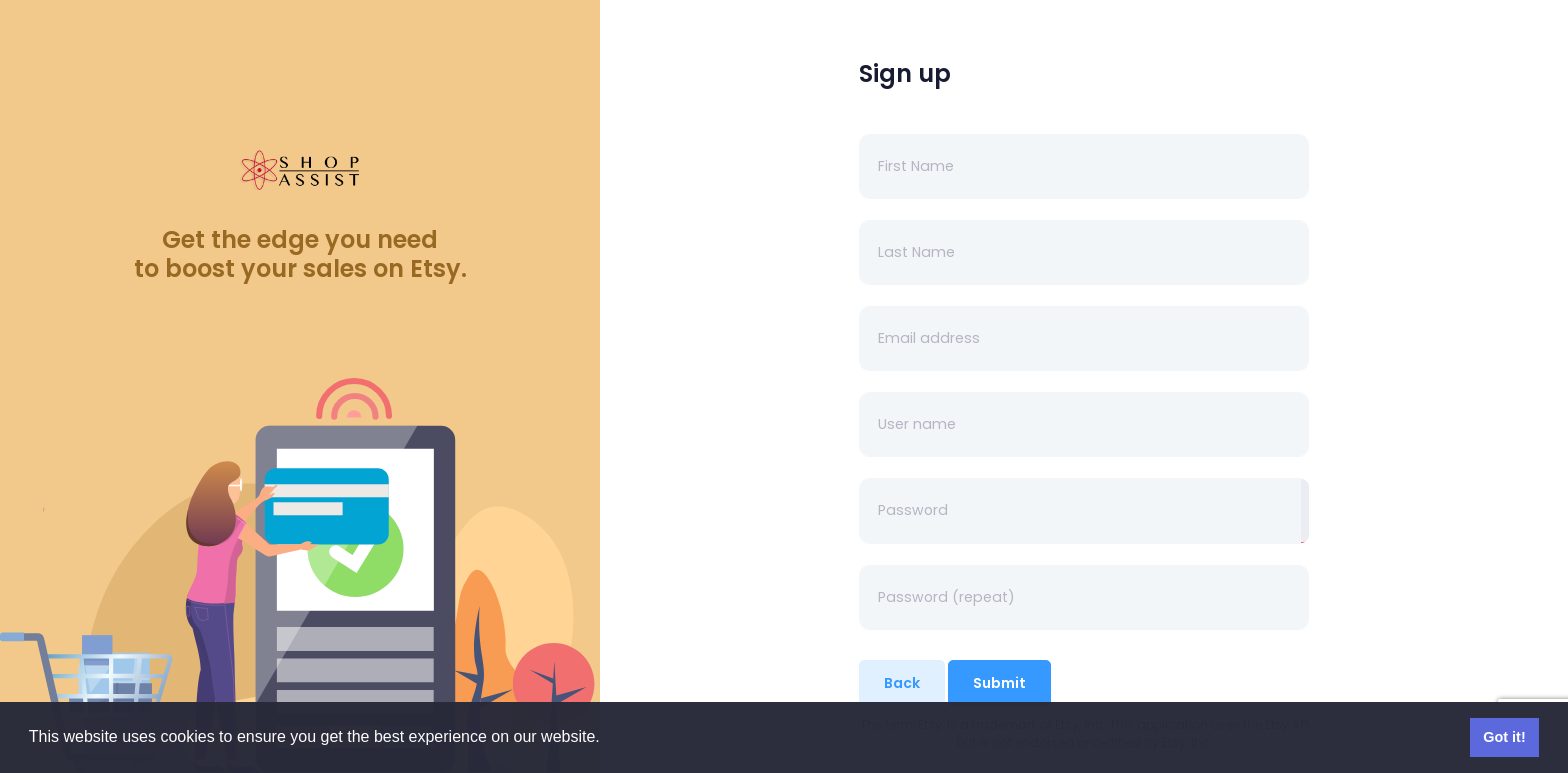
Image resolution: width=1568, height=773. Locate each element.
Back (902, 683)
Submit (999, 683)
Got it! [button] (1504, 737)
